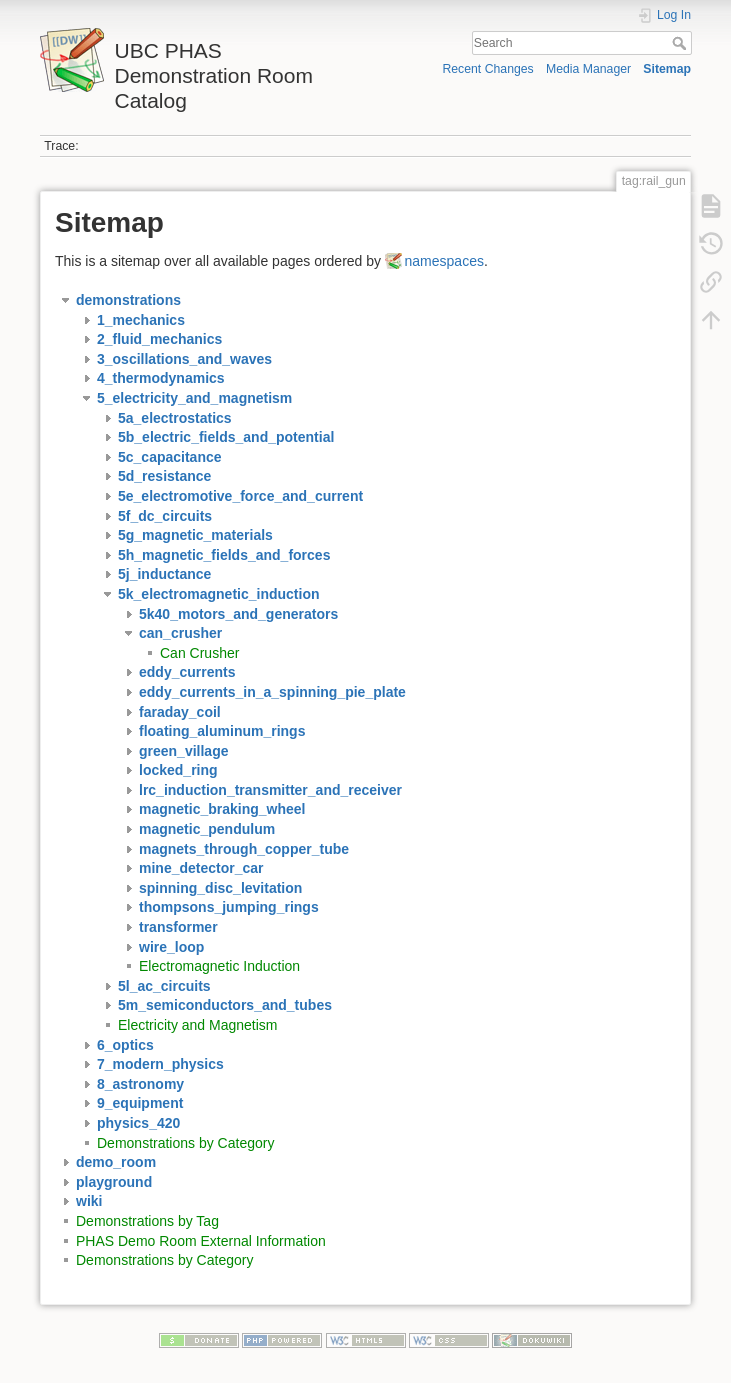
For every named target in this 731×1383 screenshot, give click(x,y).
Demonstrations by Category (185, 1143)
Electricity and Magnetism (198, 1025)
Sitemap (667, 69)
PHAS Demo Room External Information (201, 1241)
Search (681, 43)
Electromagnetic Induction (219, 966)
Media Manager (588, 69)
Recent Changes (487, 69)
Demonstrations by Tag (147, 1221)
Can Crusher (199, 653)
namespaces (444, 261)
